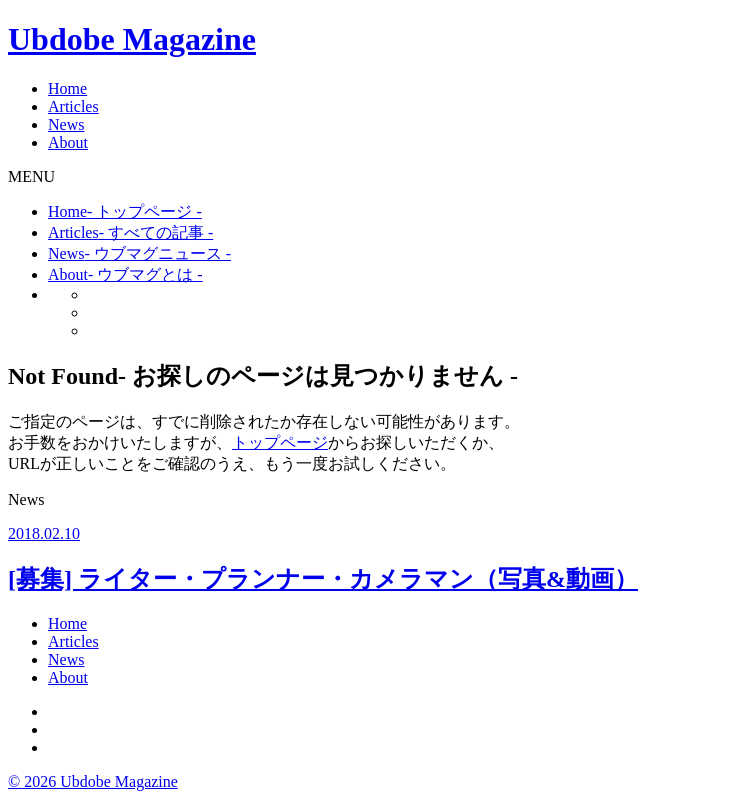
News (66, 124)
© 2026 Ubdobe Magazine (93, 781)
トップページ (280, 442)
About (68, 142)
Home (67, 88)
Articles (73, 106)
